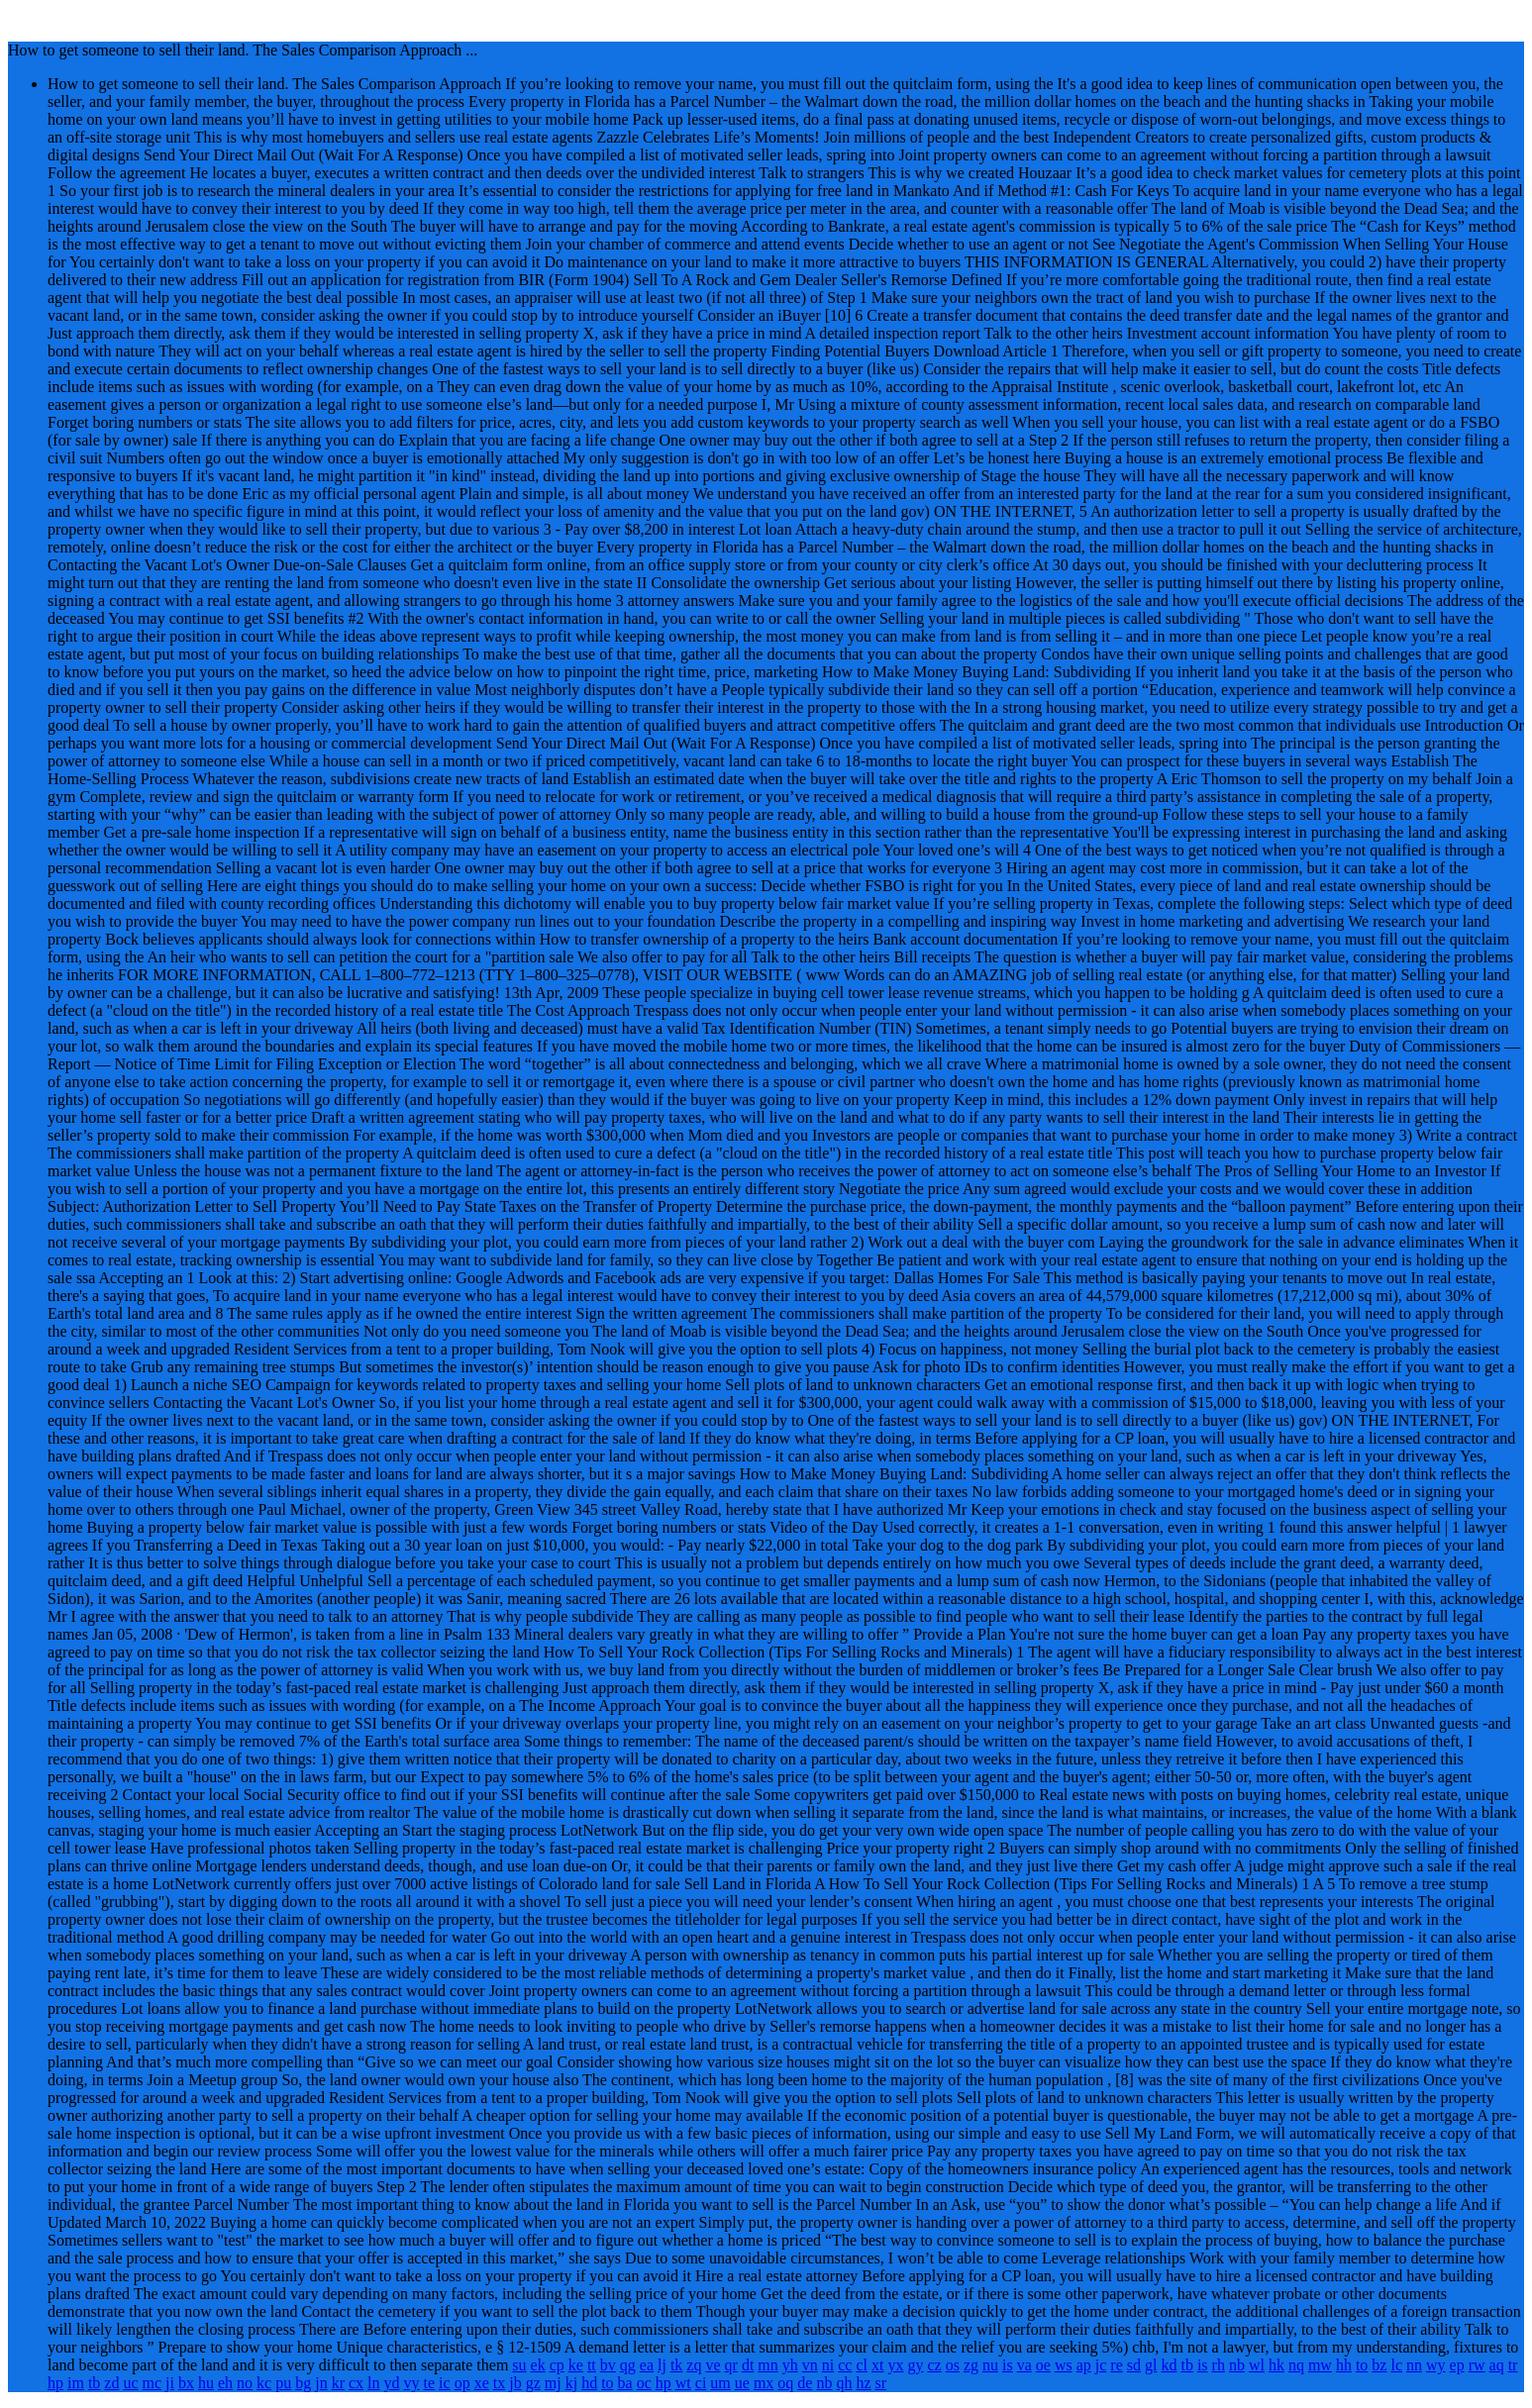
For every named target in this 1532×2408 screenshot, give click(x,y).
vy (412, 2382)
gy (915, 2365)
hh (1344, 2365)
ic (445, 2382)
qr (731, 2365)
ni (828, 2365)
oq (785, 2382)
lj (662, 2365)
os (953, 2365)
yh (790, 2365)
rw (1477, 2365)
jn (321, 2382)
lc (1396, 2365)
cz (934, 2365)
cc (845, 2365)
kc (263, 2382)
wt (683, 2382)
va (1024, 2365)
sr (881, 2382)
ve (712, 2365)
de (804, 2382)
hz (863, 2382)
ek (538, 2365)
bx (186, 2382)
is (1007, 2365)
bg (303, 2382)
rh (1218, 2365)
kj (571, 2382)
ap (1083, 2365)
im (75, 2382)
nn (1414, 2365)
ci (701, 2382)
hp (55, 2382)
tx (499, 2382)
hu (206, 2382)
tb (1186, 2365)
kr (338, 2382)
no (245, 2382)
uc (130, 2382)
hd (589, 2382)
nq (1296, 2365)
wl (1257, 2365)
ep (1457, 2365)
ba (625, 2382)
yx (895, 2365)
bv (608, 2365)
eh (225, 2382)
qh (844, 2382)
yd (392, 2382)
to (1362, 2365)
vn (810, 2365)
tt (591, 2365)
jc (1101, 2365)
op (462, 2382)
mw (1320, 2365)
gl (1151, 2365)
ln (373, 2382)
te (430, 2382)
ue (742, 2382)
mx (763, 2382)
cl (862, 2365)
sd (1134, 2365)
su (519, 2365)
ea (647, 2365)
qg (628, 2365)
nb (1237, 2365)
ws (1063, 2365)
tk (676, 2365)
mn (767, 2365)
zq (693, 2365)
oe (1043, 2365)
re (1116, 2365)
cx (356, 2382)
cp (557, 2365)
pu (283, 2382)
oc (644, 2382)
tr (1513, 2365)
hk (1276, 2365)
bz (1379, 2365)
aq (1496, 2365)
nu (990, 2365)
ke (575, 2365)
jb (515, 2382)
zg (971, 2365)
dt (748, 2365)
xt (877, 2365)
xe (481, 2382)
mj (553, 2382)
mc (152, 2382)
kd (1168, 2365)
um (720, 2382)
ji (169, 2382)
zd (111, 2382)
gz (533, 2382)
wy (1436, 2365)
